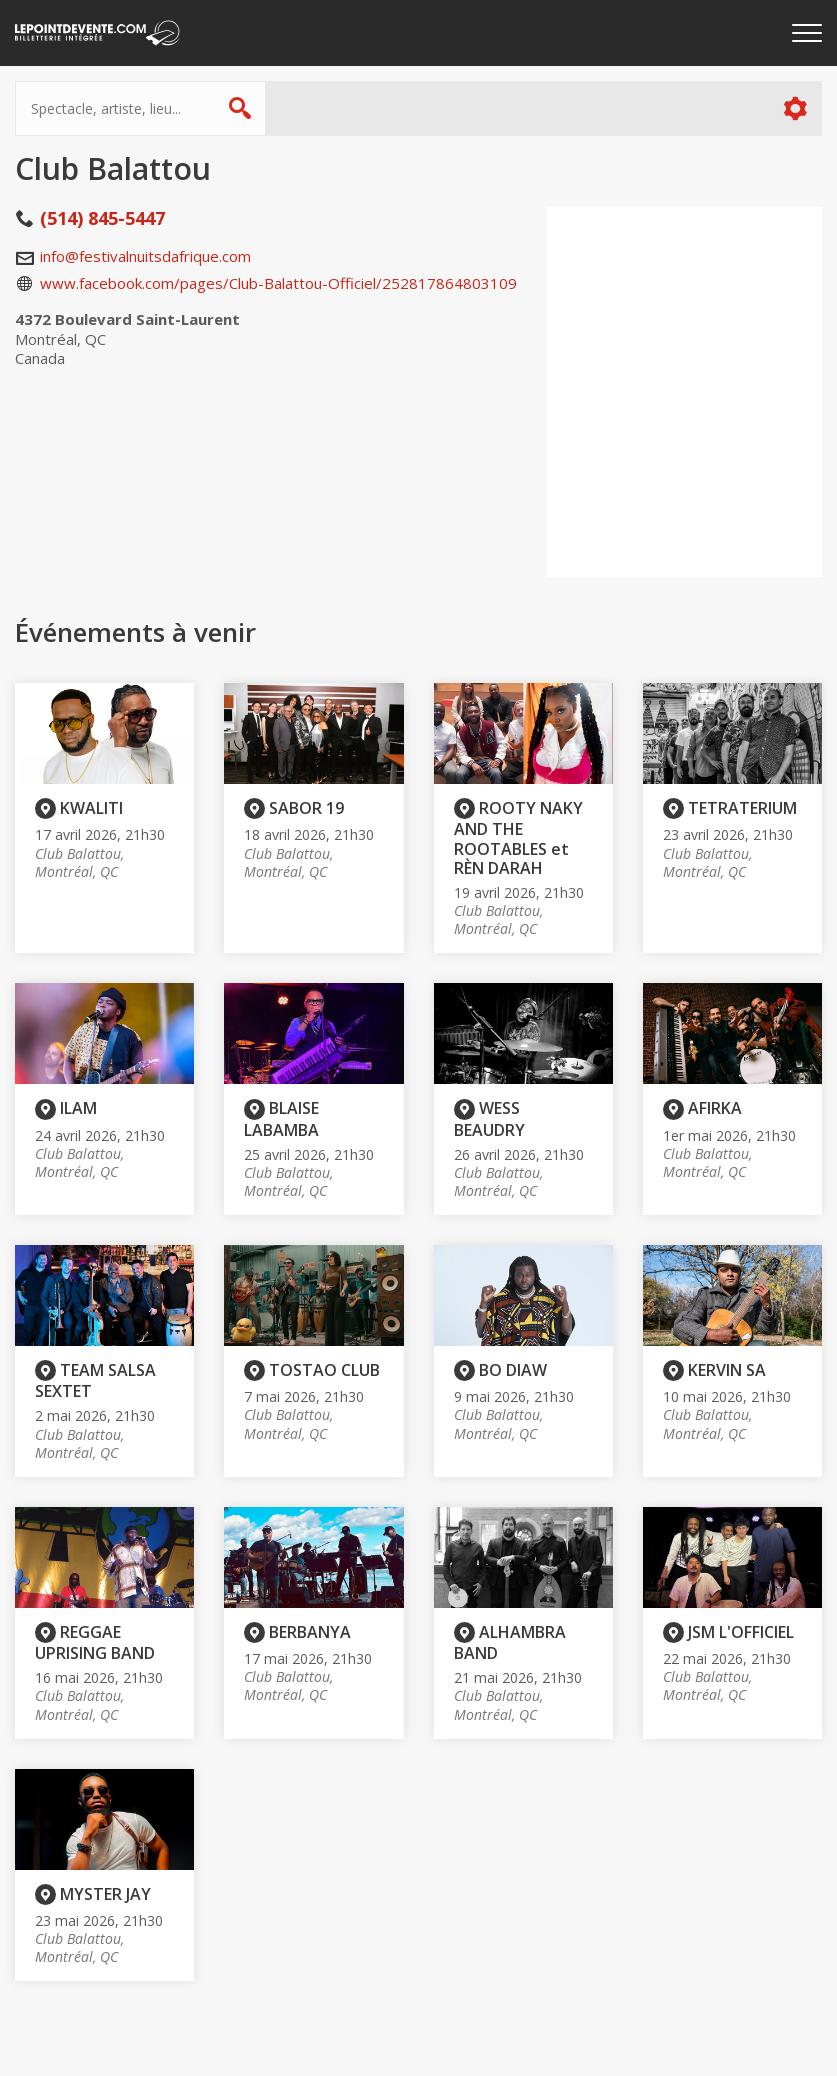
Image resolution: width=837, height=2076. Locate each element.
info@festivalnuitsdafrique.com (145, 256)
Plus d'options (794, 108)
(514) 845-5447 (102, 218)
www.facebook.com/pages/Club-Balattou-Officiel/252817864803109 (278, 283)
